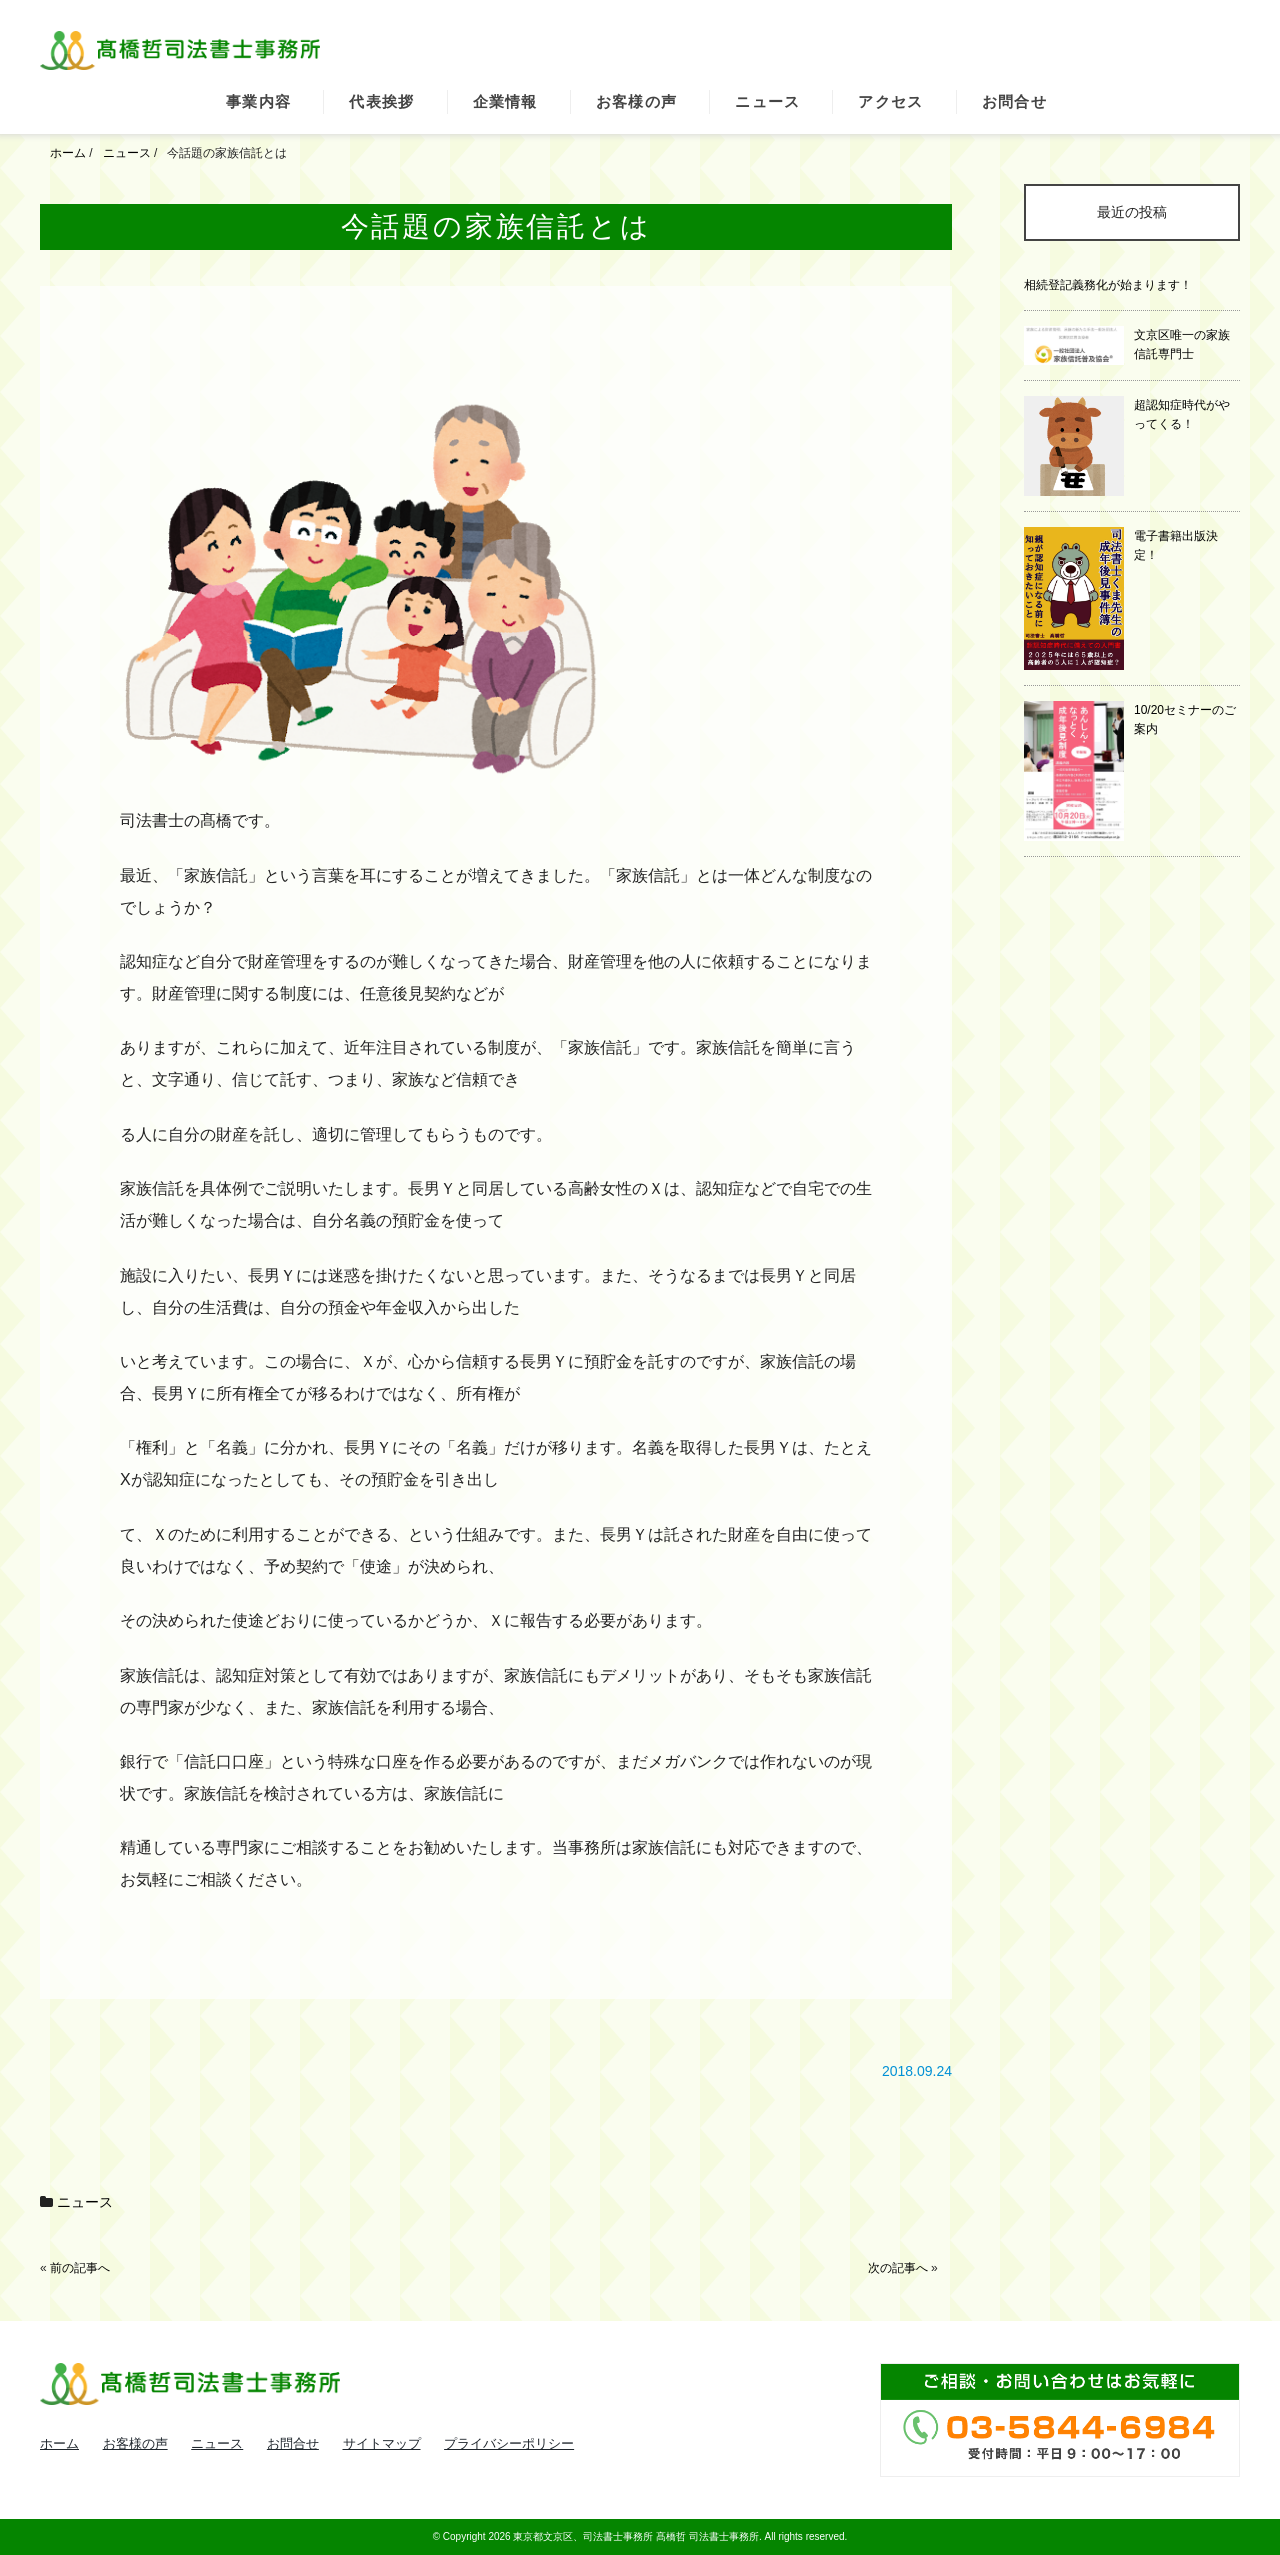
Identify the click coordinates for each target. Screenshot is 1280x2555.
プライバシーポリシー (509, 2443)
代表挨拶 (381, 101)
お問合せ (1014, 101)
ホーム (59, 2443)
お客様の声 (637, 101)
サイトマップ (382, 2443)
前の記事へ (80, 2268)
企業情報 (505, 101)
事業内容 (258, 101)
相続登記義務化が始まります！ (1108, 285)
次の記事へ (898, 2268)
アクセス (890, 101)
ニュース (767, 101)
